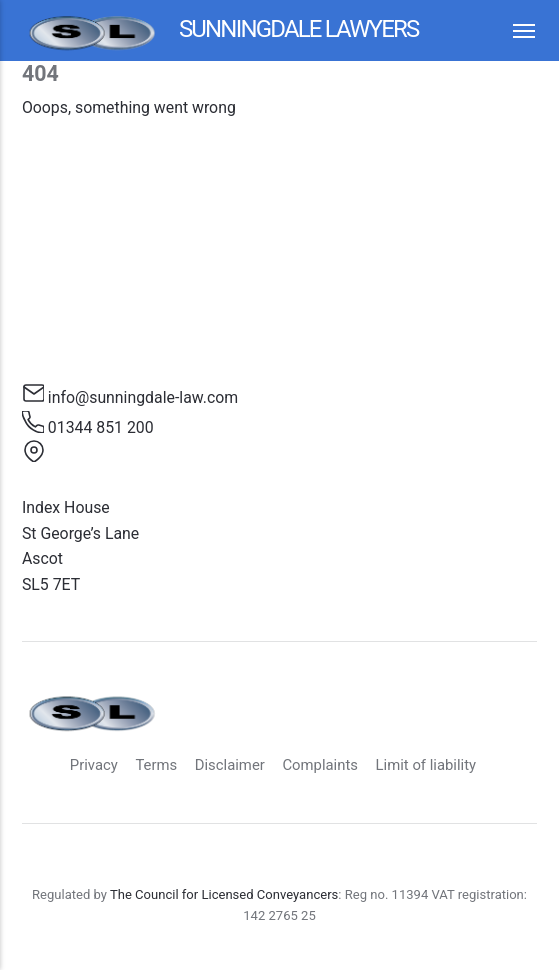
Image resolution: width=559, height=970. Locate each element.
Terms (156, 765)
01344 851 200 (101, 427)
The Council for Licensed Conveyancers (224, 894)
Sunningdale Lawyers (220, 30)
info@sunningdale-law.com (143, 397)
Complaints (320, 765)
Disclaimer (230, 765)
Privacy (94, 765)
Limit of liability (426, 765)
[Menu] (514, 30)
